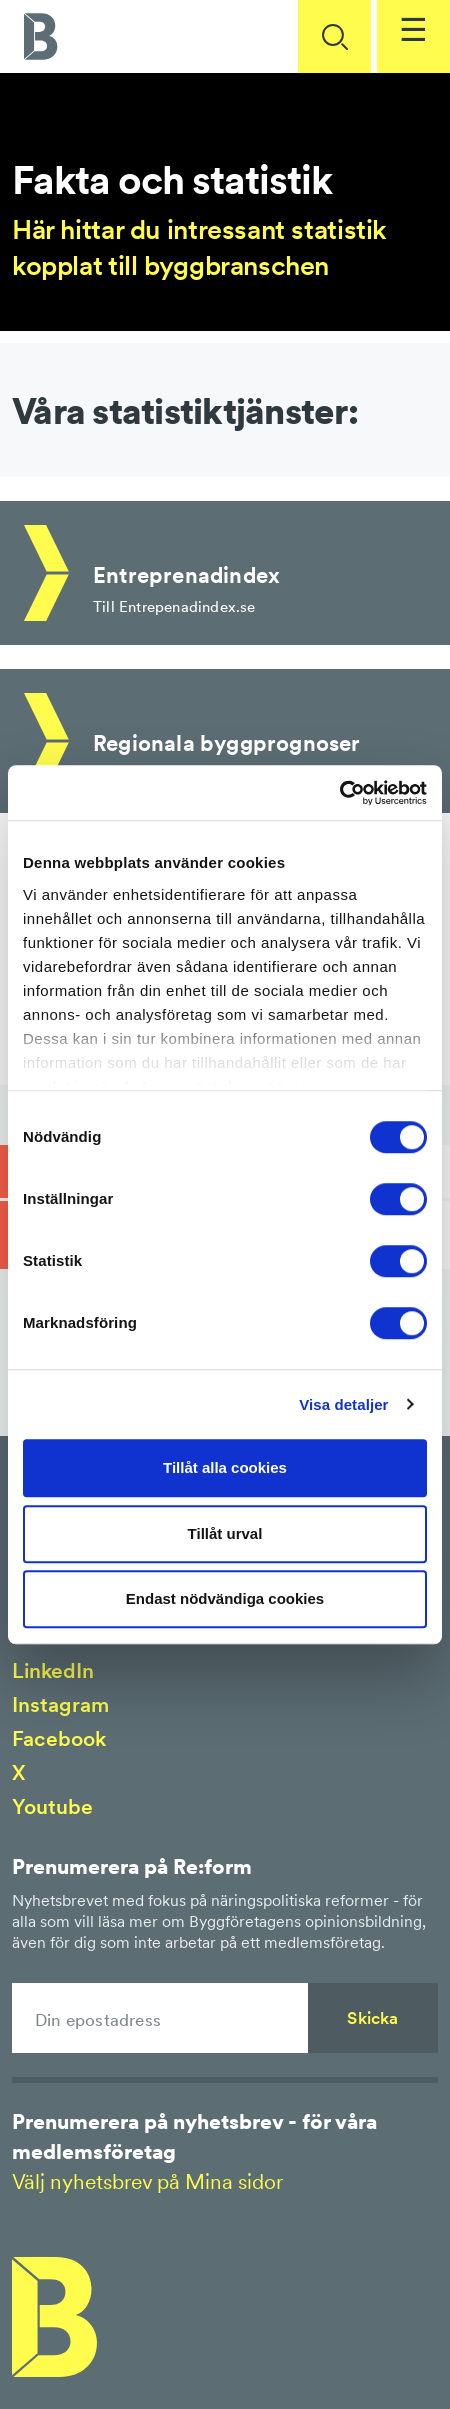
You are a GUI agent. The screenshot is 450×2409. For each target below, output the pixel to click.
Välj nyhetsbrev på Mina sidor (147, 2181)
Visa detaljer (343, 1404)
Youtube (52, 1806)
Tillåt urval (225, 1533)
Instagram (60, 1704)
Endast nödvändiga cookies (225, 1598)
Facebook (59, 1738)
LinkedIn (53, 1670)
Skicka (372, 2018)
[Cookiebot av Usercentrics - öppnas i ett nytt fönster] (339, 793)
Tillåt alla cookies (225, 1467)
